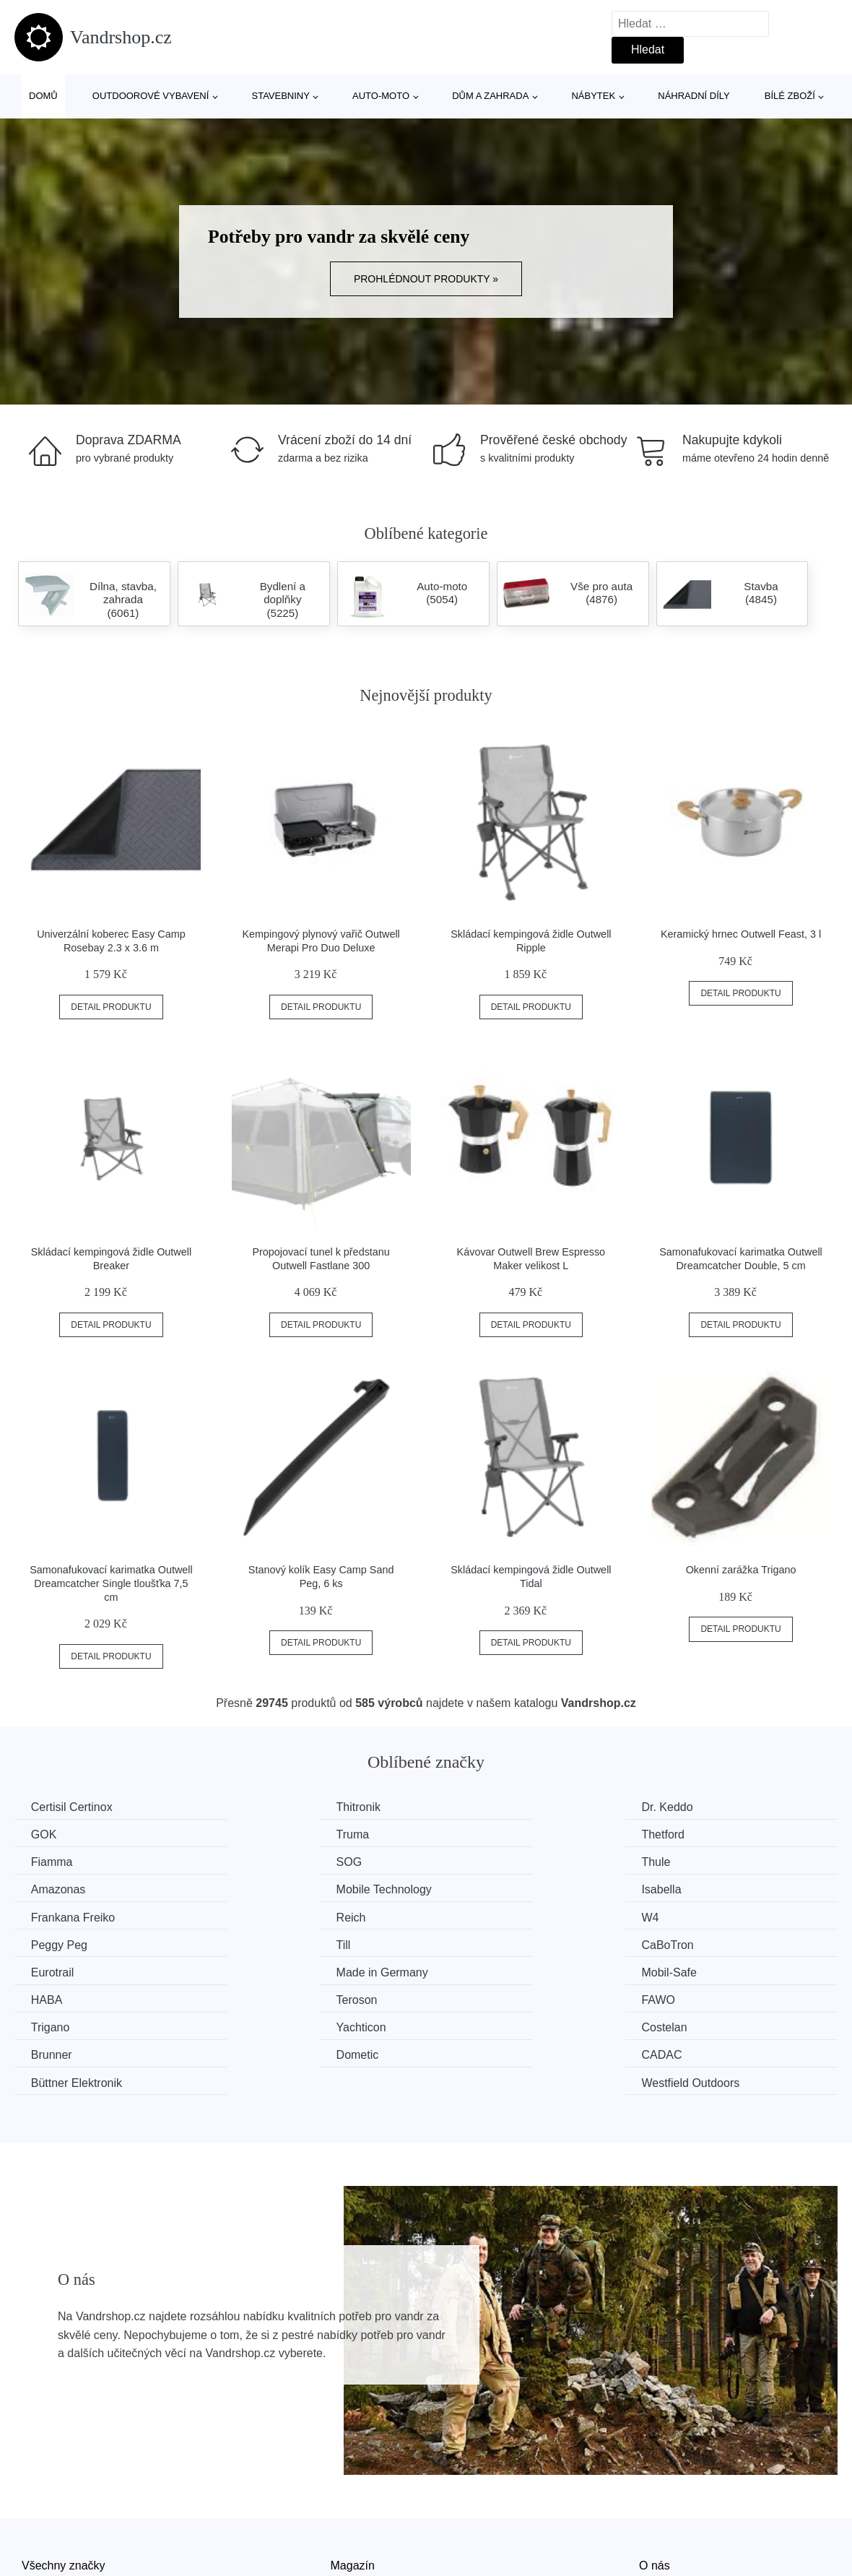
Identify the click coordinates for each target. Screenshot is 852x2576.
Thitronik (266, 1807)
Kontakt (658, 2512)
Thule (46, 1861)
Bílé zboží (790, 95)
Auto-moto (380, 95)
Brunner (687, 1970)
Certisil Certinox (73, 1807)
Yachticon (269, 1970)
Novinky (42, 2512)
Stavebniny (281, 95)
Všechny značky (63, 2479)
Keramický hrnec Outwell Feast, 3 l (741, 934)
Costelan (477, 1970)
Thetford (265, 1834)
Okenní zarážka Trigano (741, 1570)
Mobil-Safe (59, 1943)
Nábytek (593, 95)
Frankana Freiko (74, 1889)
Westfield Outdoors (715, 1997)
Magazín (353, 2479)
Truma (49, 1834)
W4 (463, 1889)
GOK (679, 1807)
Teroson (475, 1943)
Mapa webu (361, 2512)
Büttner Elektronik (500, 1997)
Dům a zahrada (490, 95)
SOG (679, 1834)
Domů (43, 95)
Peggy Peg (694, 1889)
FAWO (683, 1943)
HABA (260, 1943)
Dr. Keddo (480, 1807)
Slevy (36, 2545)
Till (39, 1915)
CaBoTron (270, 1915)
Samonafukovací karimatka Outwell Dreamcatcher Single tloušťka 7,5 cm (111, 1583)
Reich (259, 1889)
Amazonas (271, 1861)
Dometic (53, 1997)
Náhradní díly (693, 95)
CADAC (264, 1997)
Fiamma (476, 1834)
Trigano (51, 1970)
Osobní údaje (365, 2545)
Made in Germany (712, 1915)
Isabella (686, 1861)
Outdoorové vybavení (150, 95)
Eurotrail (476, 1915)
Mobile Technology (502, 1861)
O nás (654, 2479)
